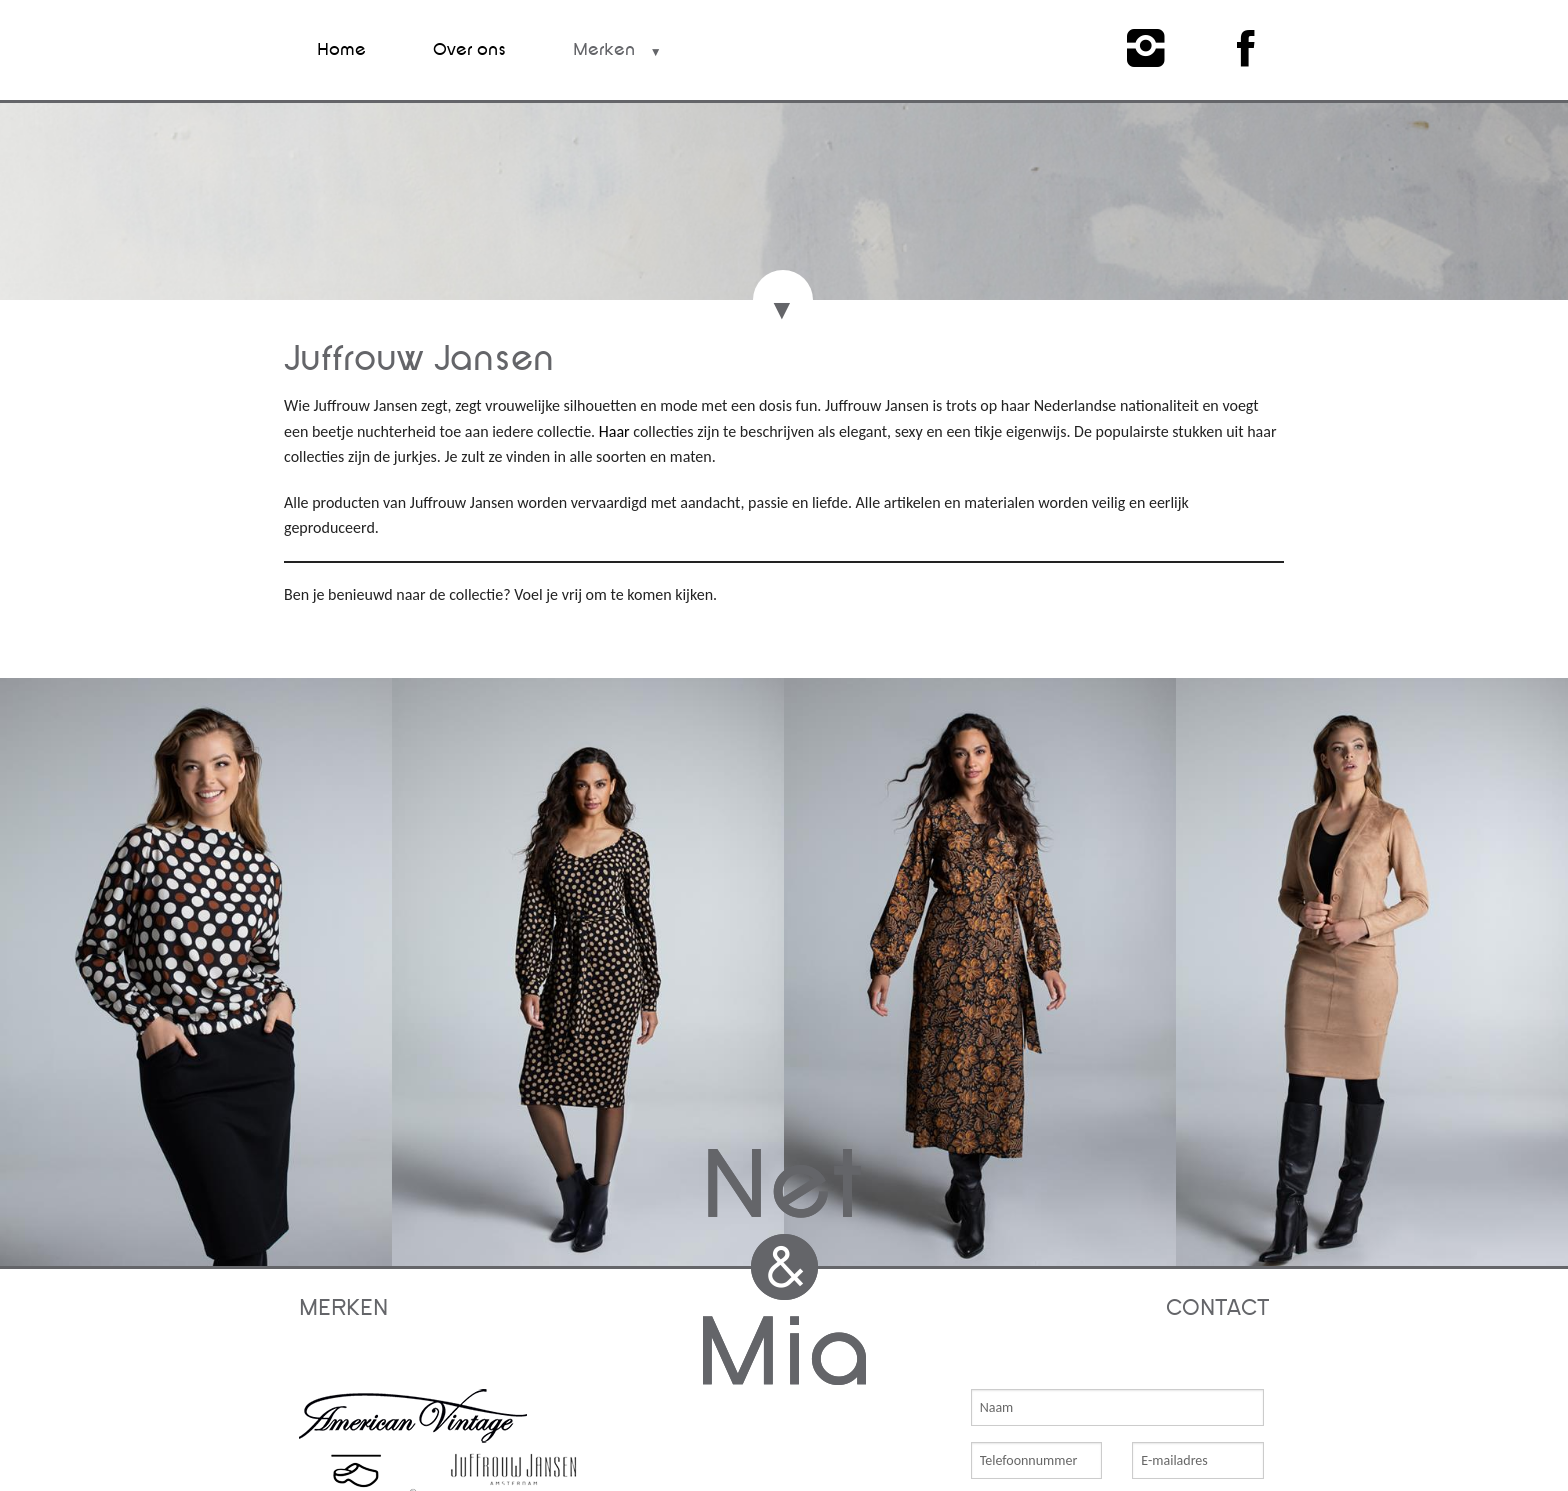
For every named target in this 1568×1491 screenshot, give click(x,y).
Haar (616, 431)
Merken (604, 49)
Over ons (469, 49)
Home (341, 49)
